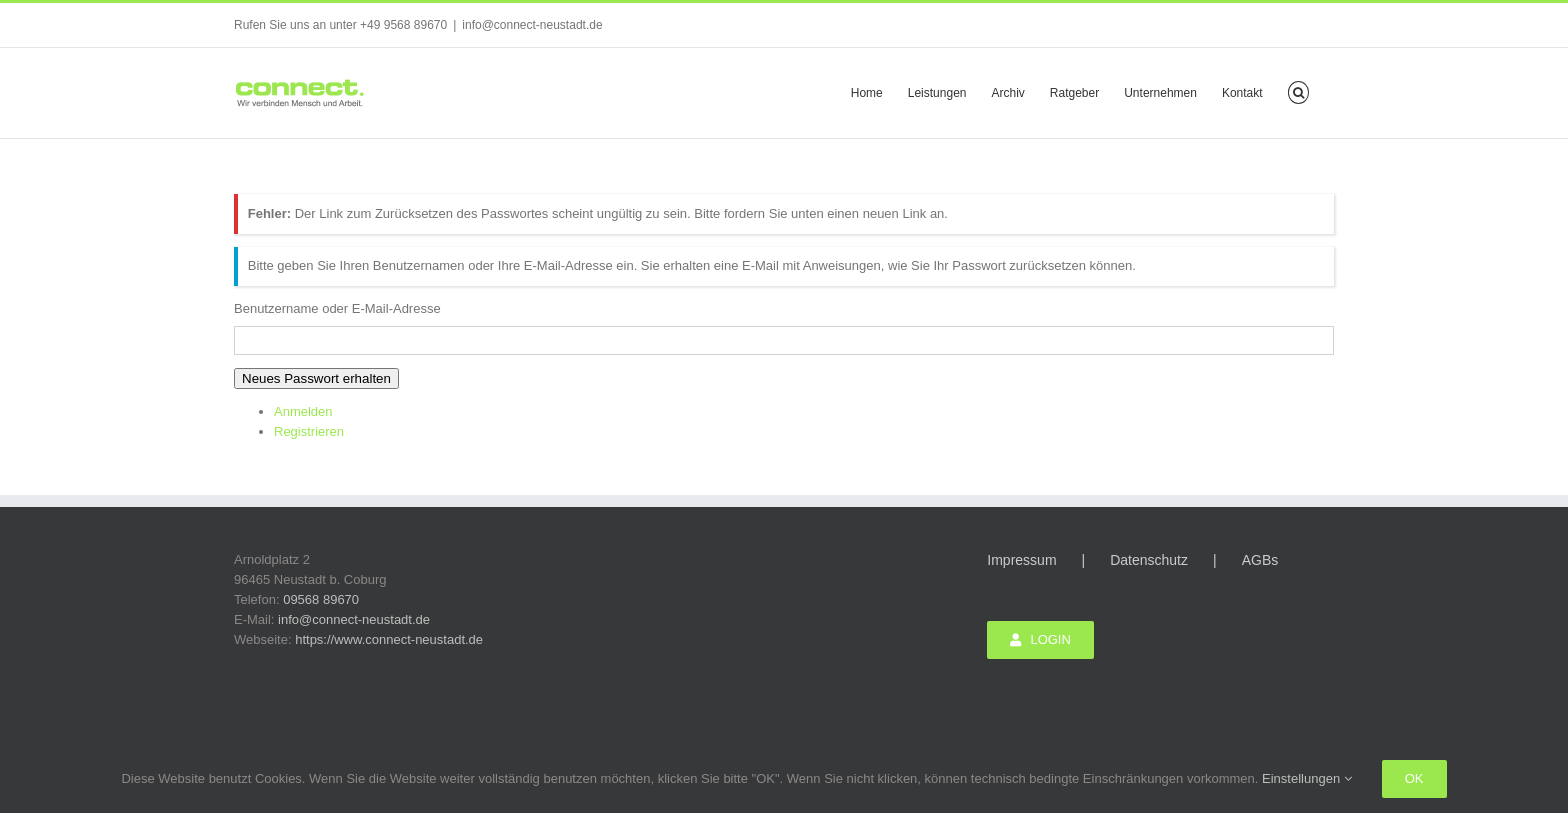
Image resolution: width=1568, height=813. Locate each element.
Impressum (1021, 560)
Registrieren (309, 431)
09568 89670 (321, 599)
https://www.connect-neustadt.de (389, 639)
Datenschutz (1149, 560)
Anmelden (303, 411)
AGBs (1260, 560)
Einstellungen (1307, 778)
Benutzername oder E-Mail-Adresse (337, 308)
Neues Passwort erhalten (316, 378)
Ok (1414, 778)
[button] (1298, 91)
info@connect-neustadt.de (532, 25)
